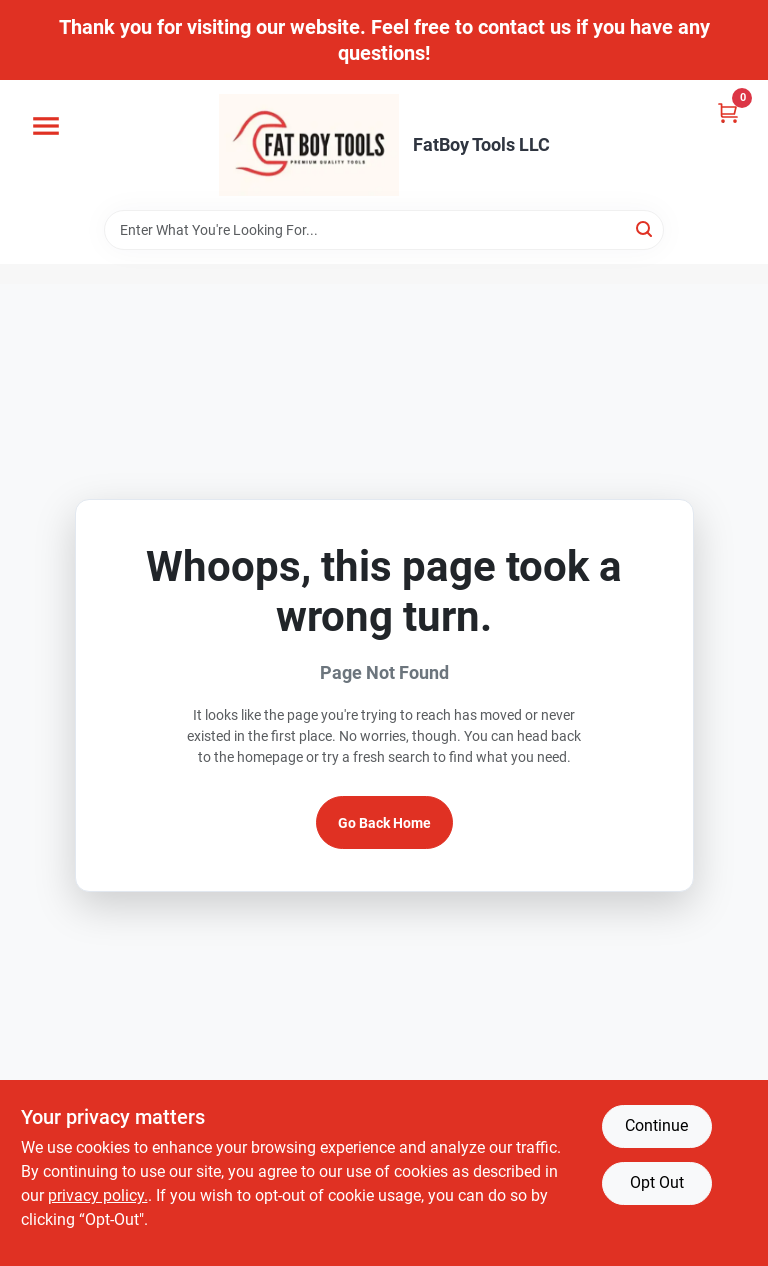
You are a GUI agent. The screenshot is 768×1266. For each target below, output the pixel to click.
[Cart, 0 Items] (728, 112)
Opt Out (657, 1182)
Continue (656, 1125)
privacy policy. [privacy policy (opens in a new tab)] (98, 1195)
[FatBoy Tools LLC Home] (309, 145)
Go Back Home (384, 823)
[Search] (645, 228)
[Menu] (46, 126)
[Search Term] (384, 230)
